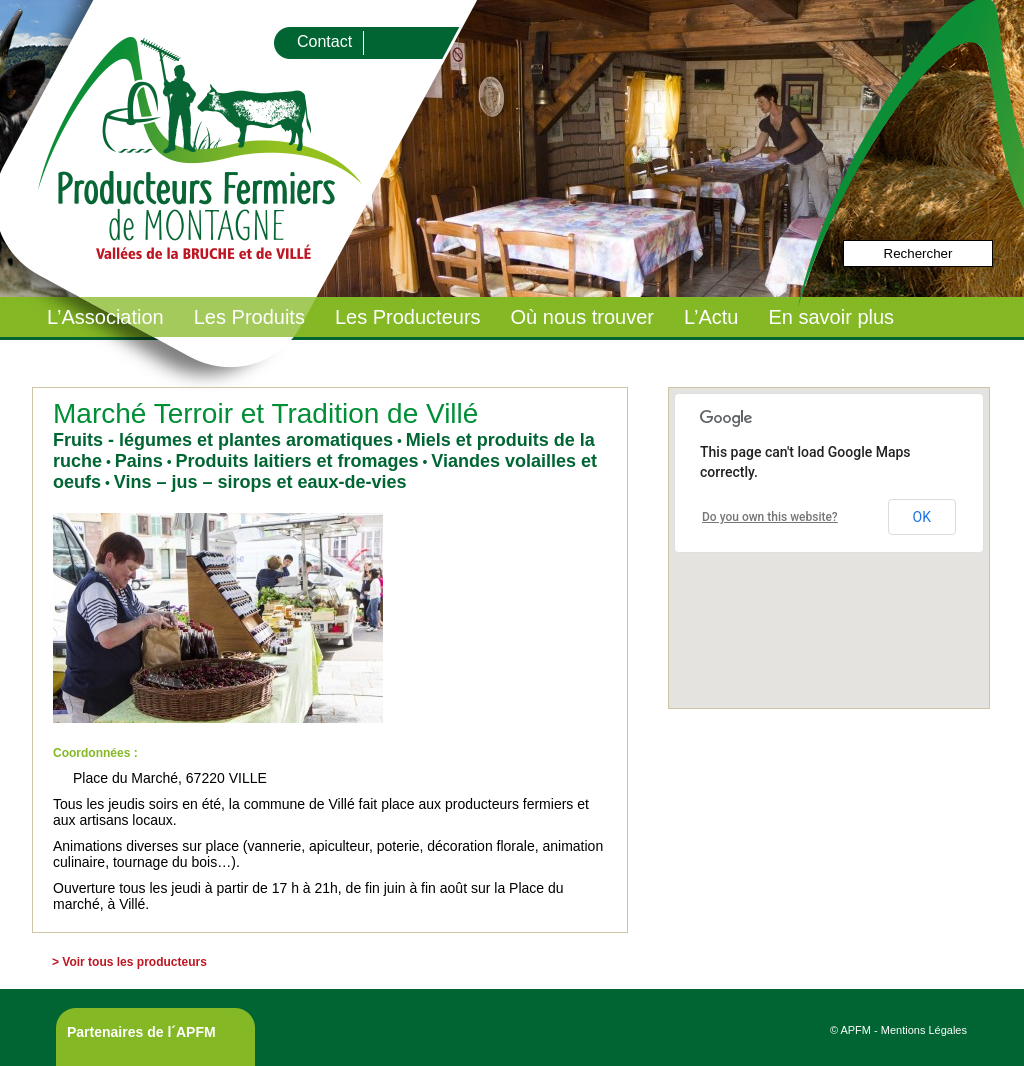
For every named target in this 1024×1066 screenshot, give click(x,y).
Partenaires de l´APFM (141, 1032)
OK (922, 517)
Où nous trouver (582, 317)
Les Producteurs (408, 317)
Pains (139, 461)
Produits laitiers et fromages (296, 461)
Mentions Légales (924, 1030)
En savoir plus (831, 317)
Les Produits (249, 317)
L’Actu (711, 317)
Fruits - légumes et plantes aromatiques (223, 440)
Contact (324, 41)
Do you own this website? (770, 517)
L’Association (105, 317)
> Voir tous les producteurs (129, 962)
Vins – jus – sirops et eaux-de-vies (260, 482)
